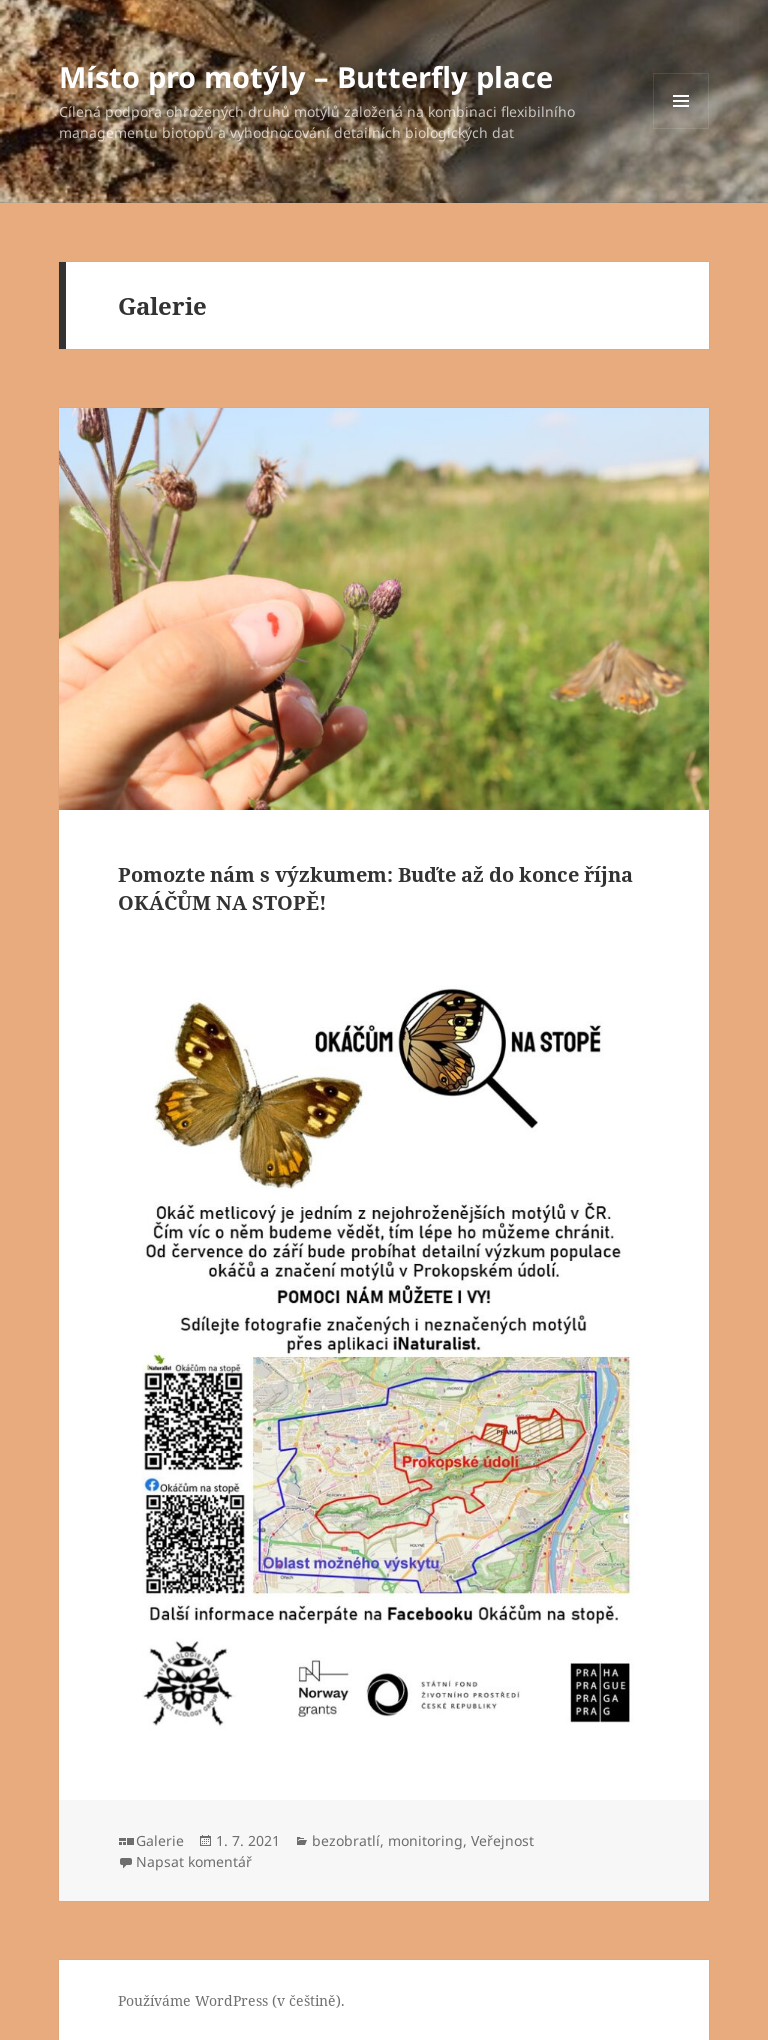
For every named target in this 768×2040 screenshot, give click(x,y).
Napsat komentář (194, 1861)
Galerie (160, 1840)
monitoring (425, 1840)
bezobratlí (346, 1840)
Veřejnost (502, 1840)
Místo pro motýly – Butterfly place (306, 76)
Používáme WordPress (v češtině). (231, 2000)
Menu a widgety (681, 128)
